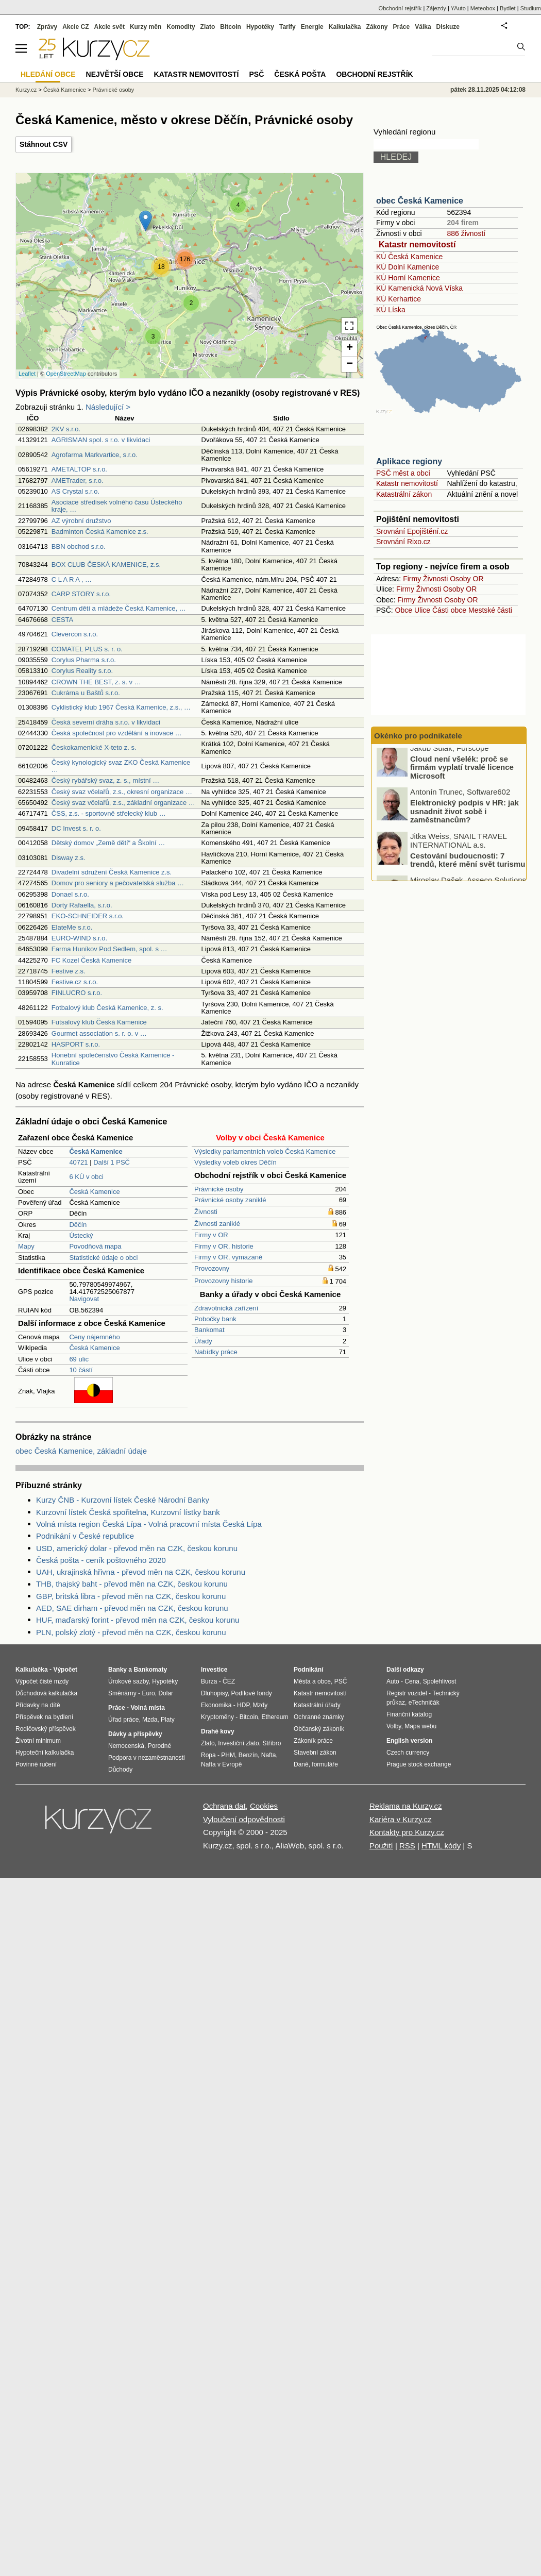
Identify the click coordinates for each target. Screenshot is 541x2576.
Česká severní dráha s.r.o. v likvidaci (106, 722)
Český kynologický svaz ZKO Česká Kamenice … (121, 766)
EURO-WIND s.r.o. (79, 938)
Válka (423, 26)
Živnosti (205, 1212)
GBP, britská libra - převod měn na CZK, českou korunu (131, 1596)
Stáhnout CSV (43, 144)
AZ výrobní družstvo (81, 521)
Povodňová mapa (95, 1246)
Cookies (264, 1805)
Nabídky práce (216, 1352)
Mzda (149, 1719)
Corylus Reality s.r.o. (82, 671)
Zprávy (47, 26)
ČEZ (229, 1681)
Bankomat (209, 1330)
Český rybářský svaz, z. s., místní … (105, 780)
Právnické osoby (218, 1189)
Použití (381, 1845)
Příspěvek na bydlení (44, 1717)
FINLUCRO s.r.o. (77, 993)
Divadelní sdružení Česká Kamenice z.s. (112, 872)
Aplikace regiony (409, 461)
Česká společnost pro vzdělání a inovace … (117, 733)
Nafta (268, 1755)
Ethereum (274, 1717)
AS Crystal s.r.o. (75, 491)
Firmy (412, 579)
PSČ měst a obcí (403, 473)
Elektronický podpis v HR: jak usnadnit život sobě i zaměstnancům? (464, 816)
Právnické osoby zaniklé (230, 1200)
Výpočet (65, 1669)
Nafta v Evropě (221, 1764)
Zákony (376, 26)
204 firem (462, 222)
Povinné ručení (36, 1764)
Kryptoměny (217, 1717)
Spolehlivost (440, 1681)
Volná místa (147, 1707)
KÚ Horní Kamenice (408, 278)
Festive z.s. (69, 971)
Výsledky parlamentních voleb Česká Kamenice (265, 1151)
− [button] (349, 364)
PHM (228, 1755)
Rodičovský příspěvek (45, 1728)
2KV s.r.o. (66, 429)
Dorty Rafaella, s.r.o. (82, 905)
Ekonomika (216, 1705)
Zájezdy (436, 8)
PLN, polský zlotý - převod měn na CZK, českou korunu (131, 1632)
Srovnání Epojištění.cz (412, 531)
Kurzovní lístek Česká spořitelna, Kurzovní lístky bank (128, 1512)
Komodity (180, 26)
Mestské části (490, 610)
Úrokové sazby (128, 1681)
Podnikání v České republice (85, 1535)
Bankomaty (150, 1669)
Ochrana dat (224, 1805)
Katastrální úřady (317, 1705)
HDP (243, 1705)
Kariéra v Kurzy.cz (400, 1819)
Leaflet (27, 374)
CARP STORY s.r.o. (81, 594)
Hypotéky (260, 26)
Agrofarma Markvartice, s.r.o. (95, 455)
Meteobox (482, 8)
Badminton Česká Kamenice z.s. (100, 531)
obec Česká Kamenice (419, 200)
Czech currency (407, 1752)
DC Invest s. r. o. (76, 828)
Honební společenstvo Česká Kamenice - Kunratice (113, 1058)
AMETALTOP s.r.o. (79, 469)
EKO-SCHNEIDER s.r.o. (88, 916)
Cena (411, 1681)
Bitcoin (230, 26)
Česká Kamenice (94, 1192)
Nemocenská (126, 1745)
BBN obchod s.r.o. (79, 546)
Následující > (108, 406)
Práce (401, 26)
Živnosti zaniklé (217, 1223)
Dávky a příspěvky (135, 1734)
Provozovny (211, 1268)
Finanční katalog (409, 1714)
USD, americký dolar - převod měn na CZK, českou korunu (137, 1548)
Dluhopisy (214, 1693)
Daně (301, 1764)
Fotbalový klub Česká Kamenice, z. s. (107, 1008)
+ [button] (349, 348)
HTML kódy (441, 1845)
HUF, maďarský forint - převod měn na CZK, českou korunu (137, 1619)
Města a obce (312, 1681)
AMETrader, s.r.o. (78, 480)
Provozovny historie (223, 1281)
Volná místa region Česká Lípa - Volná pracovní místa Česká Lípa (149, 1524)
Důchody (120, 1769)
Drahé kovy (217, 1731)
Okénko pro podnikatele (418, 735)
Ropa (208, 1755)
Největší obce (115, 74)
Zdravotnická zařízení (226, 1308)
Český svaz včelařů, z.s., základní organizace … (123, 802)
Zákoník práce (313, 1740)
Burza (209, 1681)
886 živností (466, 233)
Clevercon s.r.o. (75, 634)
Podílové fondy (251, 1693)
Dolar (165, 1693)
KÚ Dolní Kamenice (407, 267)
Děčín (78, 1224)
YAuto (458, 8)
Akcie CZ (75, 26)
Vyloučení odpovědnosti (244, 1819)
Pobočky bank (215, 1319)
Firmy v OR (211, 1235)
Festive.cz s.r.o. (75, 982)
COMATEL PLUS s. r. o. (87, 649)
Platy (168, 1719)
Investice (214, 1669)
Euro (148, 1693)
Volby (393, 1726)
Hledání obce (48, 74)
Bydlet (508, 8)
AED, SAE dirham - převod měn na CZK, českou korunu (132, 1608)
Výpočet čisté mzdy (42, 1681)
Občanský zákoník (319, 1728)
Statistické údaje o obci (103, 1257)
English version (409, 1740)
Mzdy (260, 1705)
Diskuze (448, 26)
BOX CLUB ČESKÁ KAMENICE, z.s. (106, 564)
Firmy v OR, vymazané (228, 1257)
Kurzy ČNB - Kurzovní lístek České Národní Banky (122, 1499)
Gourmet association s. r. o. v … (99, 1033)
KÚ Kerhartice (398, 299)
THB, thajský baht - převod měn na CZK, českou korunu (132, 1583)
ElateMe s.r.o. (72, 927)
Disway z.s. (69, 858)
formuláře (325, 1764)
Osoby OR (466, 579)
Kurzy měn (145, 26)
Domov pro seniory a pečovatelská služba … (118, 883)
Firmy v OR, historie (223, 1246)
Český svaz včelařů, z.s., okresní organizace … (122, 792)
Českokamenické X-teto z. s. (94, 747)
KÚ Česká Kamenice (409, 256)
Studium (530, 8)
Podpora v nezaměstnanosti (146, 1757)
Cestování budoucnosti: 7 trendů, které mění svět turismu (467, 865)
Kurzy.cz (26, 90)
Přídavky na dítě (37, 1705)
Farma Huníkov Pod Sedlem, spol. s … (109, 949)
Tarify (287, 26)
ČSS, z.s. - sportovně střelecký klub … (109, 813)
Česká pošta (300, 74)
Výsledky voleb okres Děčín (235, 1162)
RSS (407, 1845)
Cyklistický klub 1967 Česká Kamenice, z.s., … (121, 707)
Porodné (159, 1745)
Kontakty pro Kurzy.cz (406, 1832)
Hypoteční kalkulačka (44, 1752)
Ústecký (81, 1235)
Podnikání (308, 1669)
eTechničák (424, 1702)
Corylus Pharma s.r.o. (84, 660)
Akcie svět (109, 26)
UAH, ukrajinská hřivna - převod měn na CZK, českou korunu (140, 1572)
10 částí (81, 1370)
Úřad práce (123, 1719)
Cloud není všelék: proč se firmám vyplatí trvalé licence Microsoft (462, 772)
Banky (117, 1669)
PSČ (256, 74)
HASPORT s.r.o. (76, 1044)
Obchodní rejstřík (400, 8)
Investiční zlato (238, 1743)
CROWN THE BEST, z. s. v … (96, 682)
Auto (392, 1681)
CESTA (62, 620)
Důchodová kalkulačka (46, 1693)
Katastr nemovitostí (417, 244)
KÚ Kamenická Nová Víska (419, 288)
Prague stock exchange (418, 1764)
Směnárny (122, 1693)
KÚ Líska (390, 310)
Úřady (203, 1341)
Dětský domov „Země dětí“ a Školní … (108, 843)
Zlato (207, 26)
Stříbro (271, 1743)
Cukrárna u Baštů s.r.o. (86, 693)
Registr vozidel (406, 1693)
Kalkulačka (345, 26)
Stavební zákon (315, 1752)
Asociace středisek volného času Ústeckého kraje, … (117, 505)
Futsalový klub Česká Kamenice (99, 1022)
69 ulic (79, 1359)
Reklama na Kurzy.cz (405, 1805)
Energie (312, 26)
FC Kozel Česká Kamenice (91, 960)
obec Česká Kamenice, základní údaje (81, 1450)
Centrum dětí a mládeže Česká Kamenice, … (119, 608)
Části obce (449, 610)
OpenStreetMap (66, 374)
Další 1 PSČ (111, 1162)
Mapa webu (420, 1726)
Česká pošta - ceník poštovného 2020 (101, 1560)
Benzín (248, 1755)
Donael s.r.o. (70, 894)
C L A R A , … (72, 579)
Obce (403, 610)
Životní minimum (38, 1740)
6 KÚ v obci (86, 1177)
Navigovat (84, 1299)
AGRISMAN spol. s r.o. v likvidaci (101, 440)
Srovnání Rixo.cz (403, 541)
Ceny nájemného (94, 1337)
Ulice (422, 610)
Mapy (26, 1246)
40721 (78, 1162)
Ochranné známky (319, 1717)
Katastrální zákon (404, 494)
